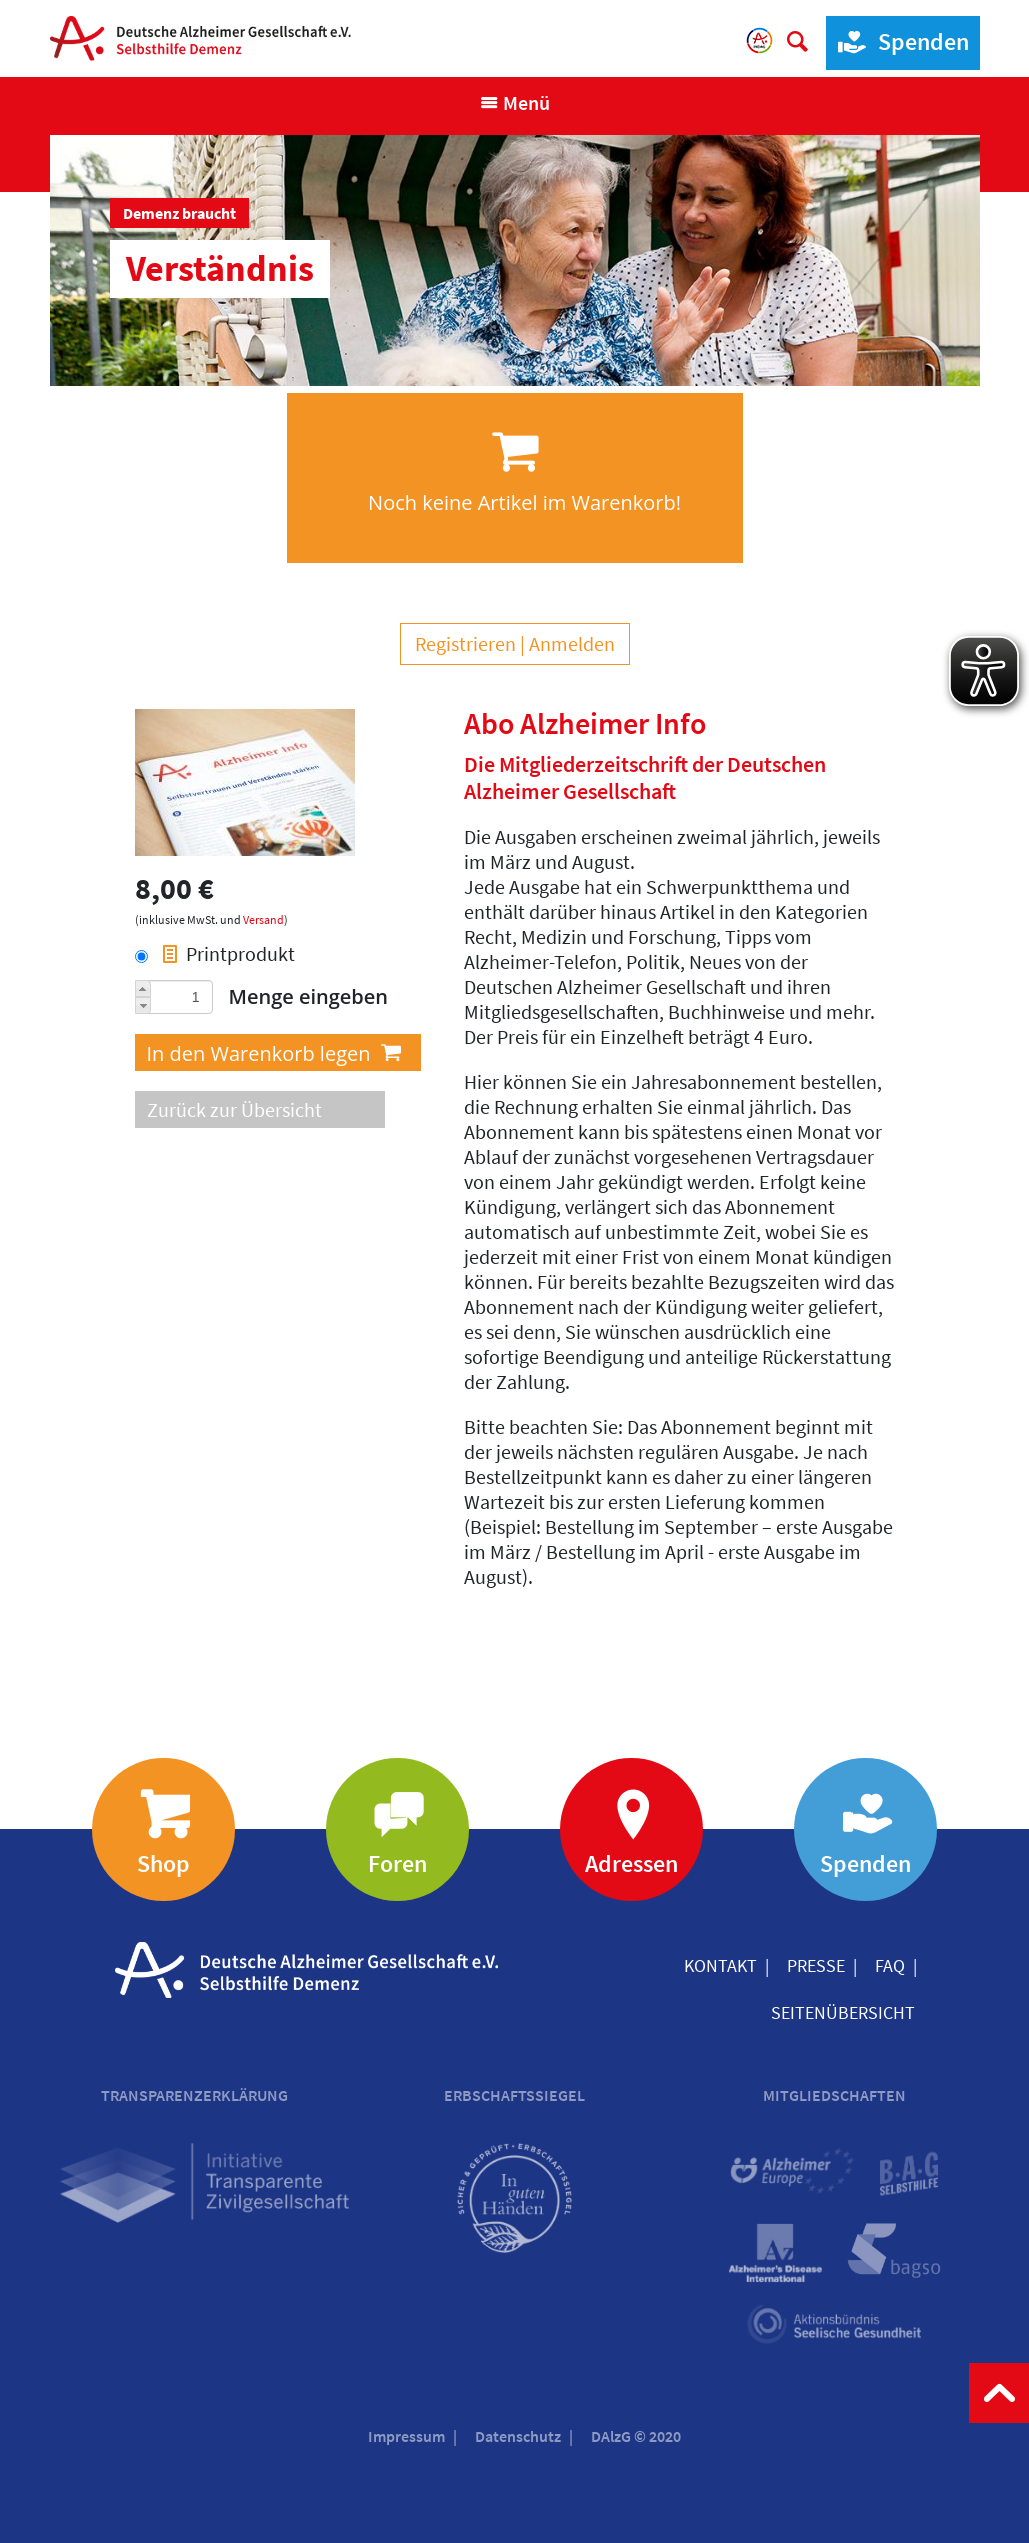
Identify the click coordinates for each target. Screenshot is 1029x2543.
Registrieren (465, 643)
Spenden (897, 42)
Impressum (406, 2436)
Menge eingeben (309, 996)
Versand (263, 919)
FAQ (890, 1965)
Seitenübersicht (843, 2012)
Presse (816, 1965)
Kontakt (720, 1965)
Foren (397, 1863)
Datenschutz (518, 2436)
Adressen (631, 1863)
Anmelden (572, 643)
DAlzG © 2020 (636, 2436)
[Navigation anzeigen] (514, 103)
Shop (163, 1863)
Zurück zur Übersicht (234, 1109)
